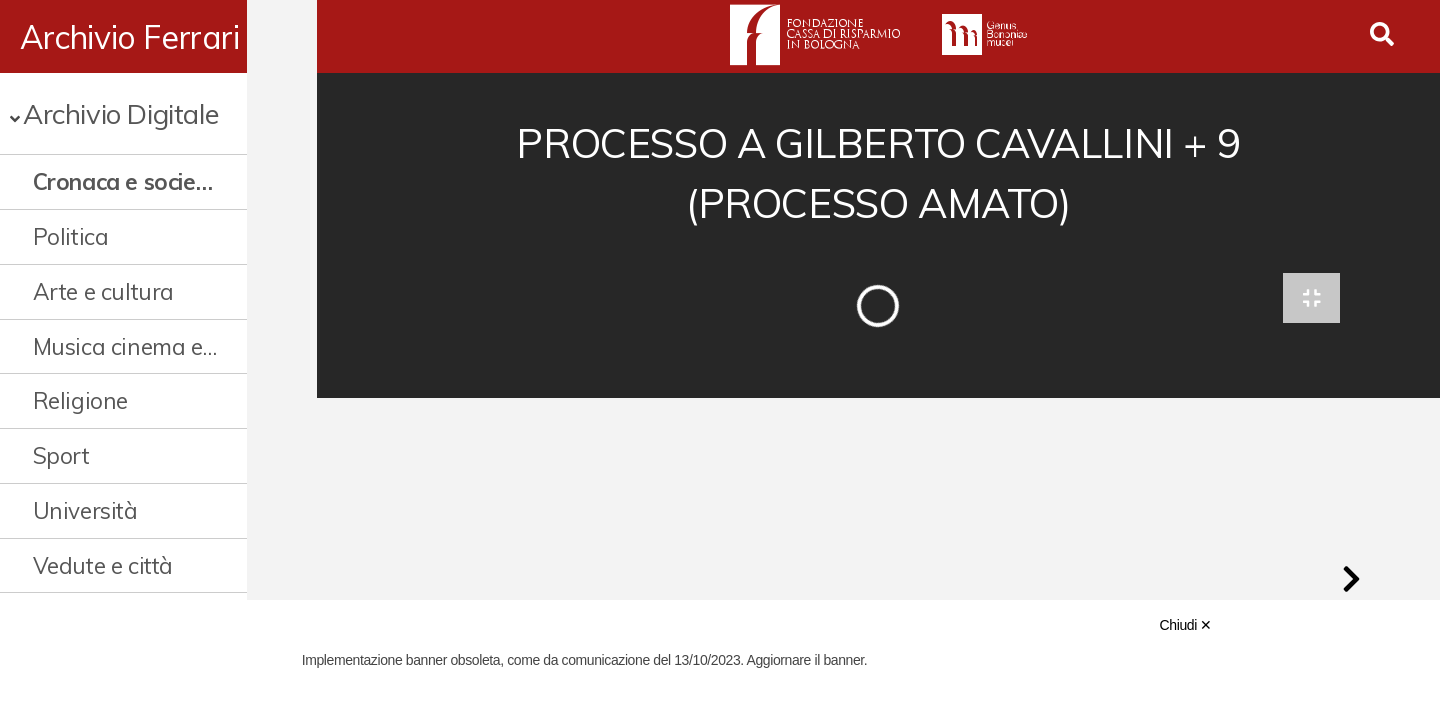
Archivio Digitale (120, 113)
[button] (1351, 584)
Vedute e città (103, 565)
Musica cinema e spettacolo (155, 346)
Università (85, 510)
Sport (61, 455)
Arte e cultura (103, 291)
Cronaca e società (126, 181)
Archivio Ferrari (130, 37)
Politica (71, 236)
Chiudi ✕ (1186, 625)
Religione (80, 400)
